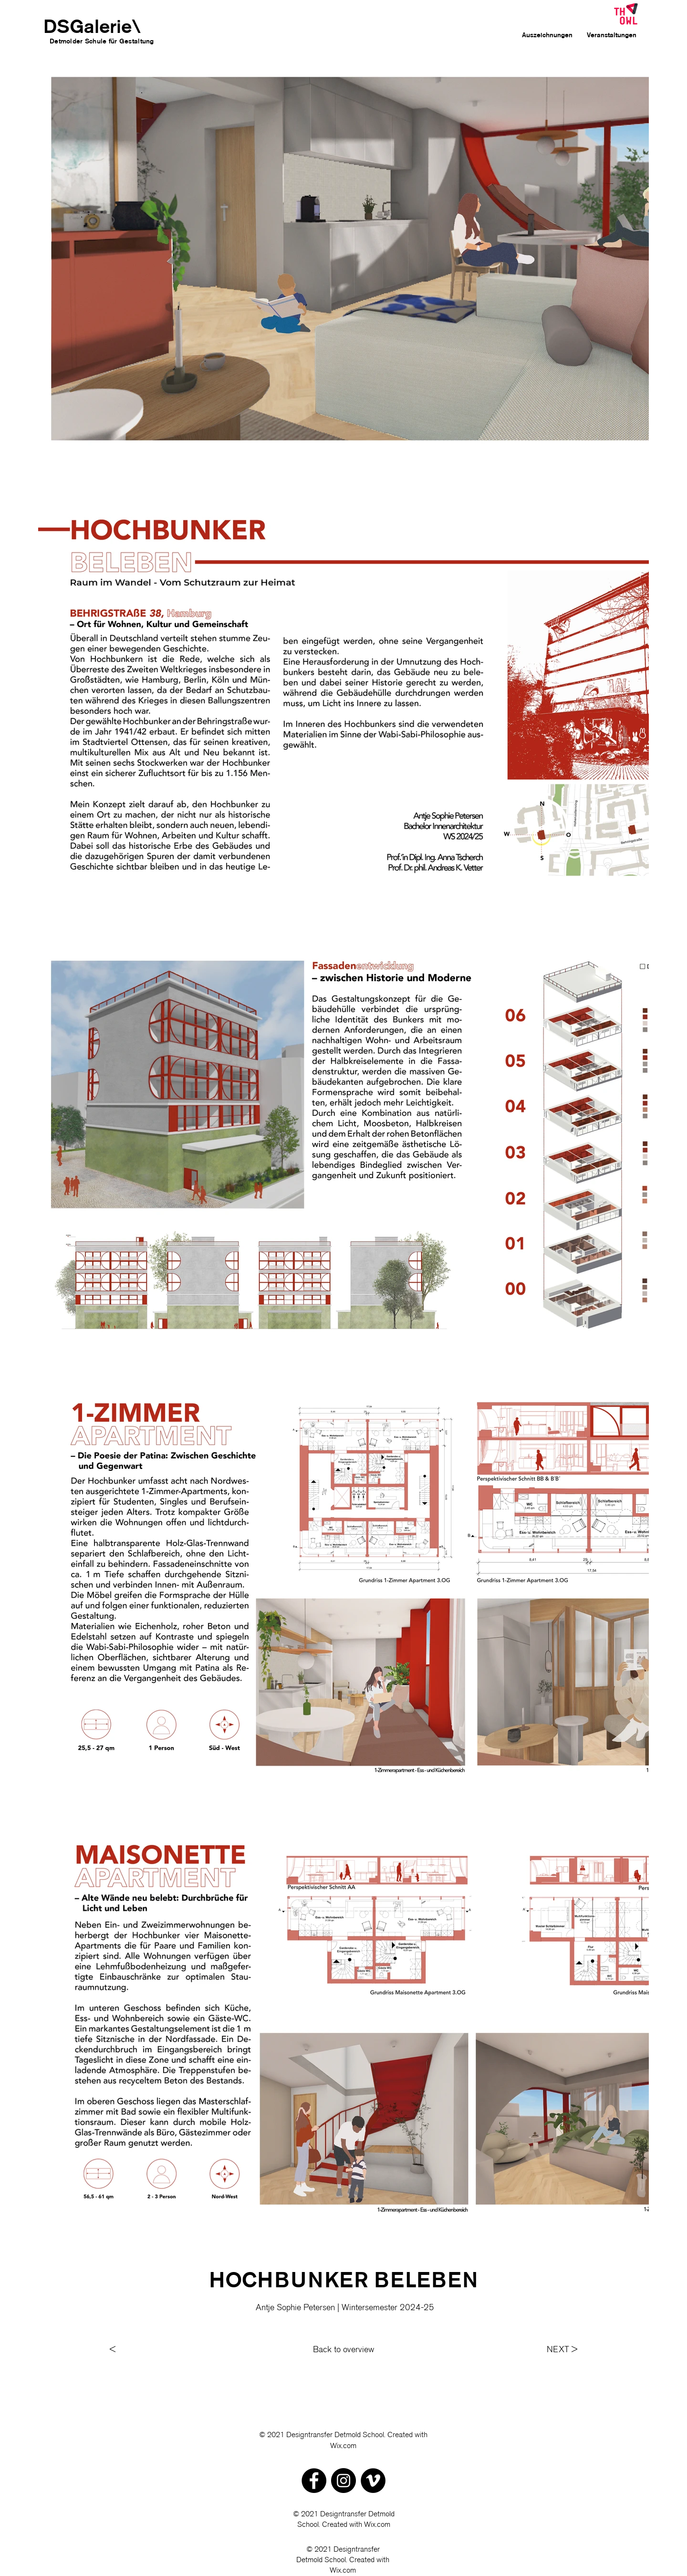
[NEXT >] (559, 2349)
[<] (148, 2349)
